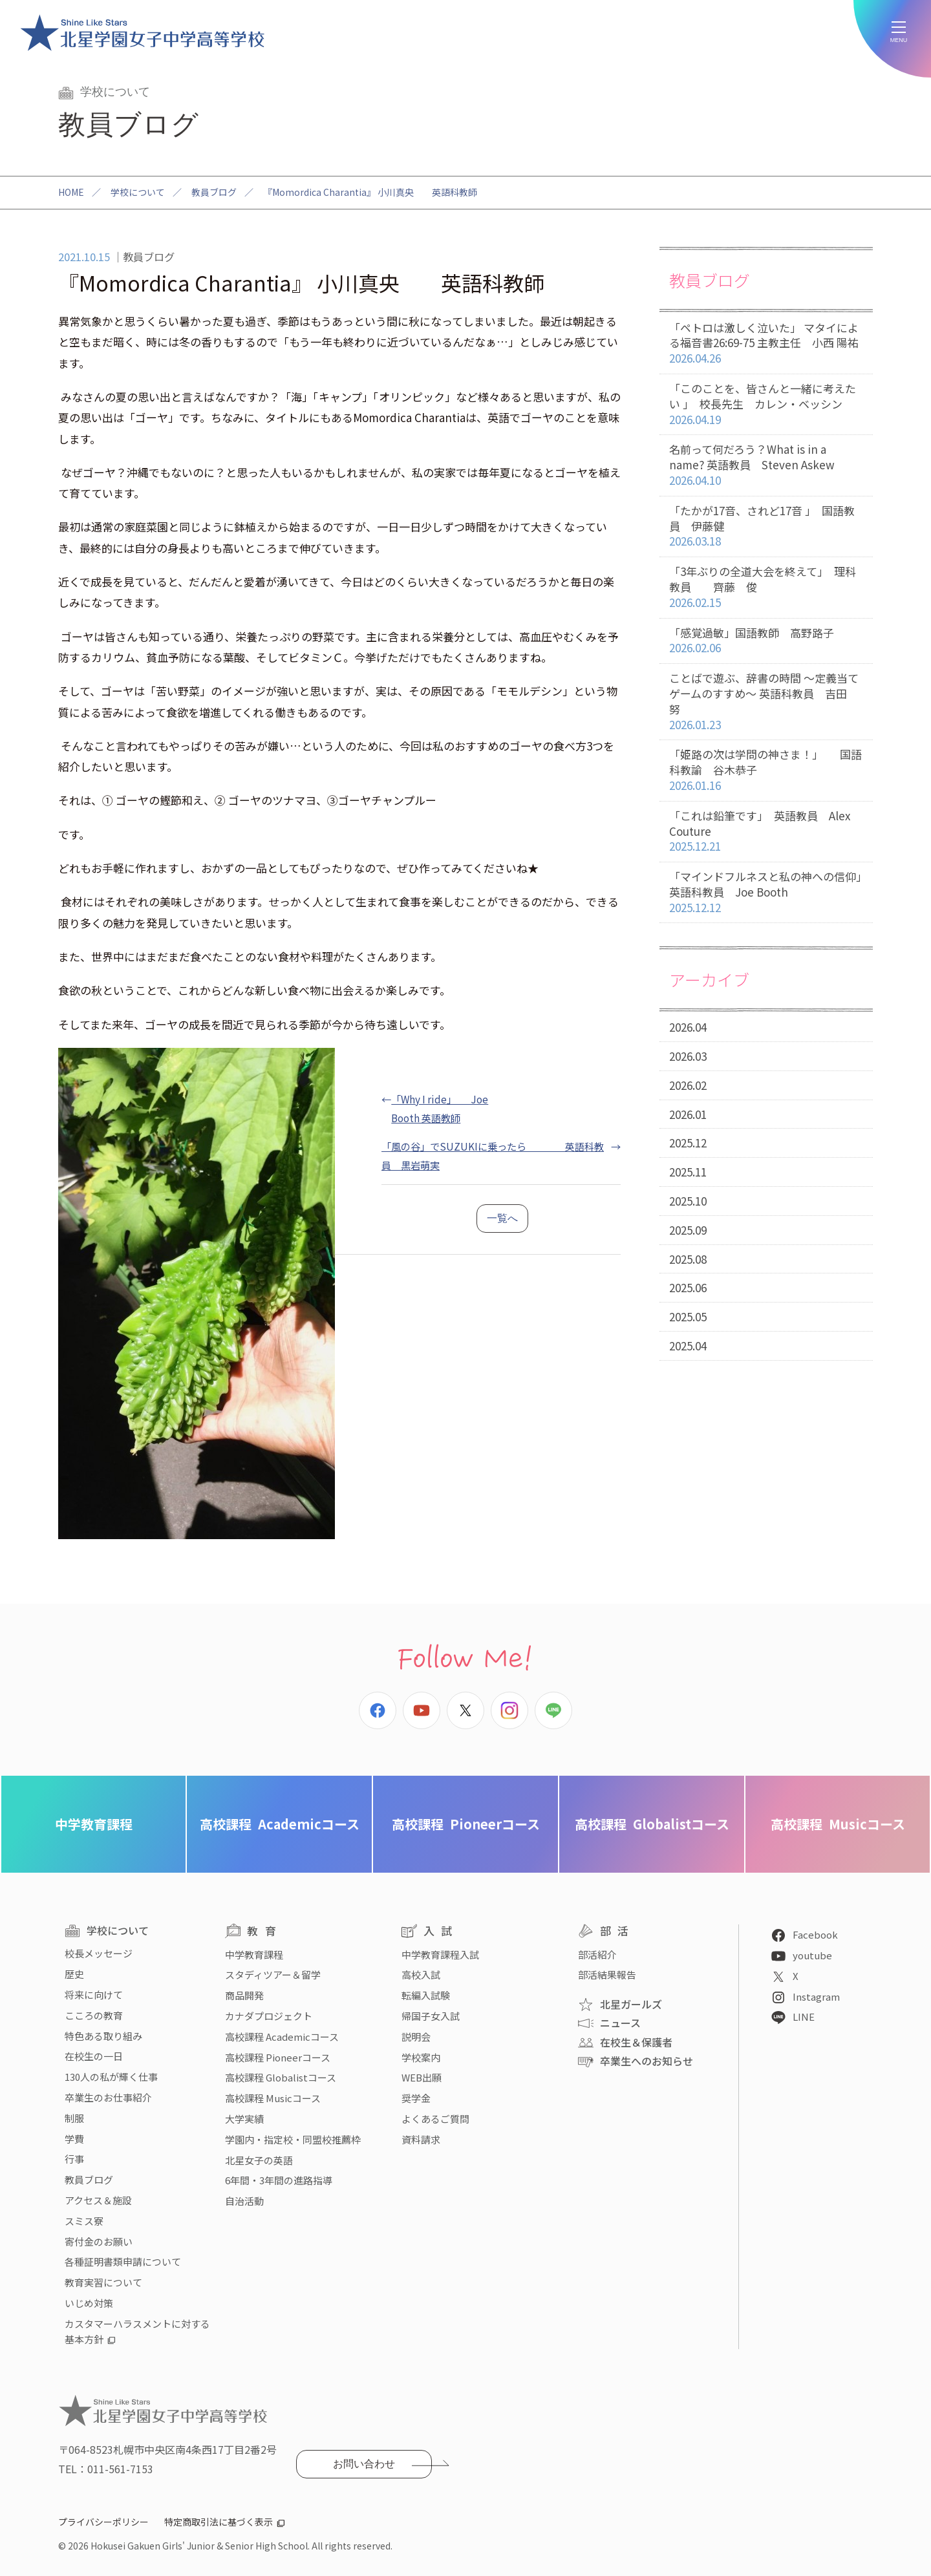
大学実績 (244, 2118)
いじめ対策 (89, 2303)
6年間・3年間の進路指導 (278, 2180)
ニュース (620, 2022)
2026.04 (688, 1027)
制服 (74, 2118)
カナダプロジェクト (268, 2016)
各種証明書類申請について (123, 2261)
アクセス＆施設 (98, 2200)
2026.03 (688, 1056)
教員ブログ (214, 192)
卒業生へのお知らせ (646, 2061)
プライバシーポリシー (103, 2521)
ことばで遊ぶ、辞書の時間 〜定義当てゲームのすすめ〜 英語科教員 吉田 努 (766, 701)
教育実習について (103, 2282)
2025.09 (688, 1230)
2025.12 (688, 1142)
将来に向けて (94, 1994)
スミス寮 (84, 2221)
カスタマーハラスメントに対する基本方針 (137, 2331)
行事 (74, 2159)
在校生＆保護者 (636, 2042)
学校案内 (420, 2057)
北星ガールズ (631, 2004)
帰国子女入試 (430, 2016)
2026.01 (688, 1114)
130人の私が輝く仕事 (111, 2076)
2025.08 (688, 1259)
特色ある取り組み (103, 2036)
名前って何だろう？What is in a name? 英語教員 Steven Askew (766, 465)
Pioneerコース (466, 1824)
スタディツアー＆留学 (273, 1974)
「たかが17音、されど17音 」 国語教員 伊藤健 (766, 526)
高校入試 (420, 1974)
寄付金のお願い (99, 2241)
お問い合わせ (364, 2464)
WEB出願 (421, 2077)
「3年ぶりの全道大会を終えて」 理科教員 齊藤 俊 (766, 587)
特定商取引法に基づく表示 (218, 2521)
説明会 (416, 2036)
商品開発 (244, 1995)
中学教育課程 (94, 1824)
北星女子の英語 (259, 2160)
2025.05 (688, 1316)
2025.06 (688, 1287)
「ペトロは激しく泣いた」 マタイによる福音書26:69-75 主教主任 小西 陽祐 (766, 343)
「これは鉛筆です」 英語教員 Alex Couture (766, 831)
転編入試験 (425, 1995)
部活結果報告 (607, 1974)
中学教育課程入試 (440, 1954)
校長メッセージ (99, 1953)
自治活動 (244, 2201)
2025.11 (688, 1172)
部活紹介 (597, 1954)
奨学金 (416, 2098)
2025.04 (688, 1345)
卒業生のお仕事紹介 (108, 2097)
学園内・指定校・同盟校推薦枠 (293, 2139)
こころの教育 (94, 2015)
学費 (74, 2138)
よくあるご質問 (435, 2118)
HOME (71, 192)
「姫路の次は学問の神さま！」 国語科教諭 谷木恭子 (766, 770)
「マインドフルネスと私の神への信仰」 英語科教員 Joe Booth (771, 892)
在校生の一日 (94, 2056)
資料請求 (420, 2139)
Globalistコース (652, 1824)
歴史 (74, 1974)
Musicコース (838, 1824)
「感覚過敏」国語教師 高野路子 (766, 640)
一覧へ (502, 1218)
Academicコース (279, 1824)
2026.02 (688, 1085)
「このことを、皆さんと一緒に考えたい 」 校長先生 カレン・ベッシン (766, 404)
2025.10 (688, 1201)
